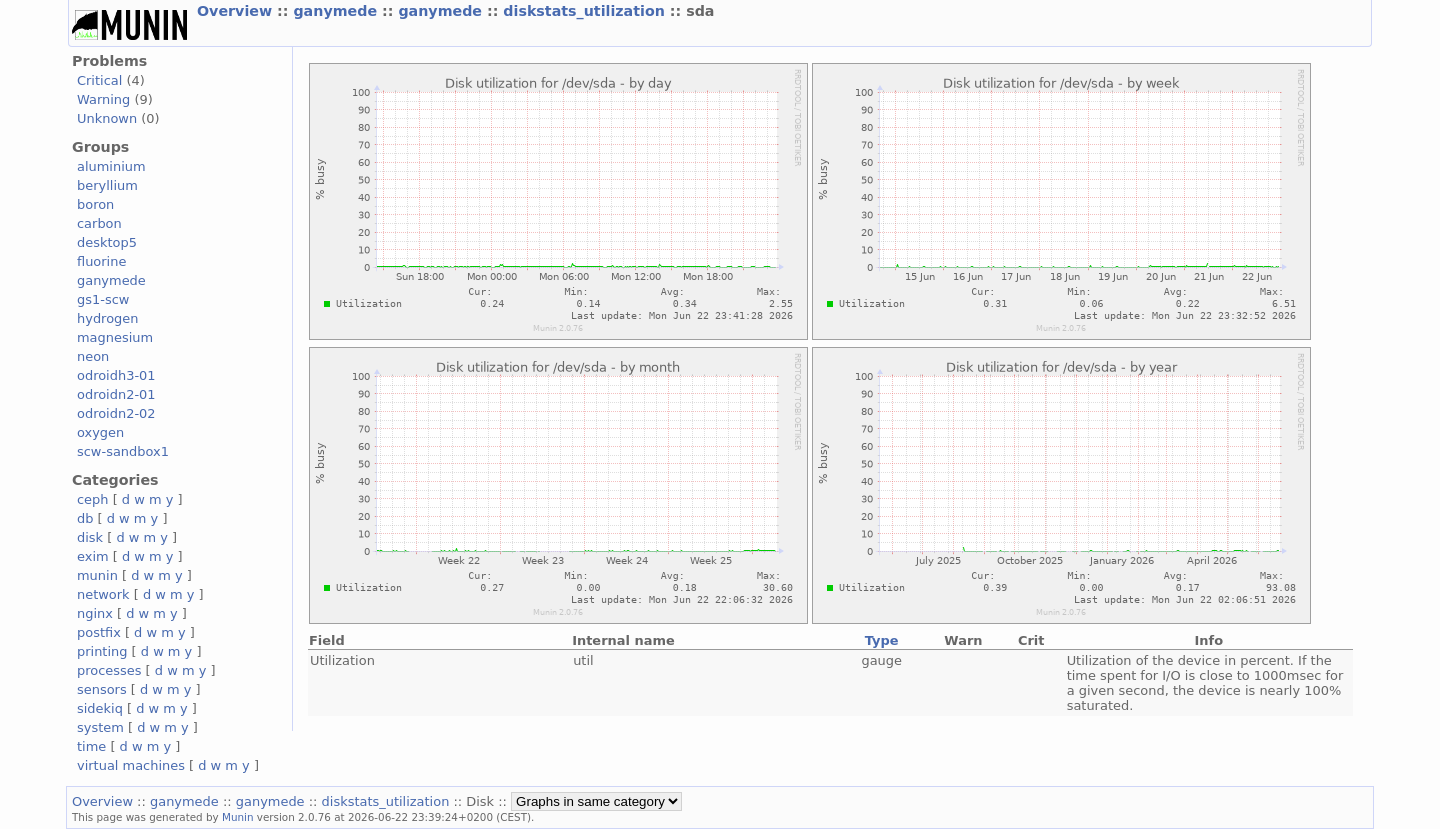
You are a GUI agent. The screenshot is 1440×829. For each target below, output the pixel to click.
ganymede (337, 11)
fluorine (101, 261)
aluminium (111, 166)
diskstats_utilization (586, 11)
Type (882, 640)
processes (109, 670)
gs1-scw (103, 299)
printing (102, 651)
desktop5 (107, 242)
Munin (238, 817)
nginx (95, 613)
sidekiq (100, 708)
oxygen (100, 432)
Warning (103, 99)
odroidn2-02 (116, 413)
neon (93, 356)
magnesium (115, 337)
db (85, 518)
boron (95, 204)
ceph (93, 499)
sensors (102, 689)
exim (93, 556)
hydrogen (107, 318)
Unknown (107, 118)
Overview (237, 11)
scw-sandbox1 (123, 451)
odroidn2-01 (116, 394)
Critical (99, 80)
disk (90, 537)
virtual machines (131, 765)
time (91, 746)
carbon (99, 223)
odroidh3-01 (116, 375)
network (103, 594)
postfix (99, 632)
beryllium (107, 185)
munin (97, 575)
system (100, 727)
